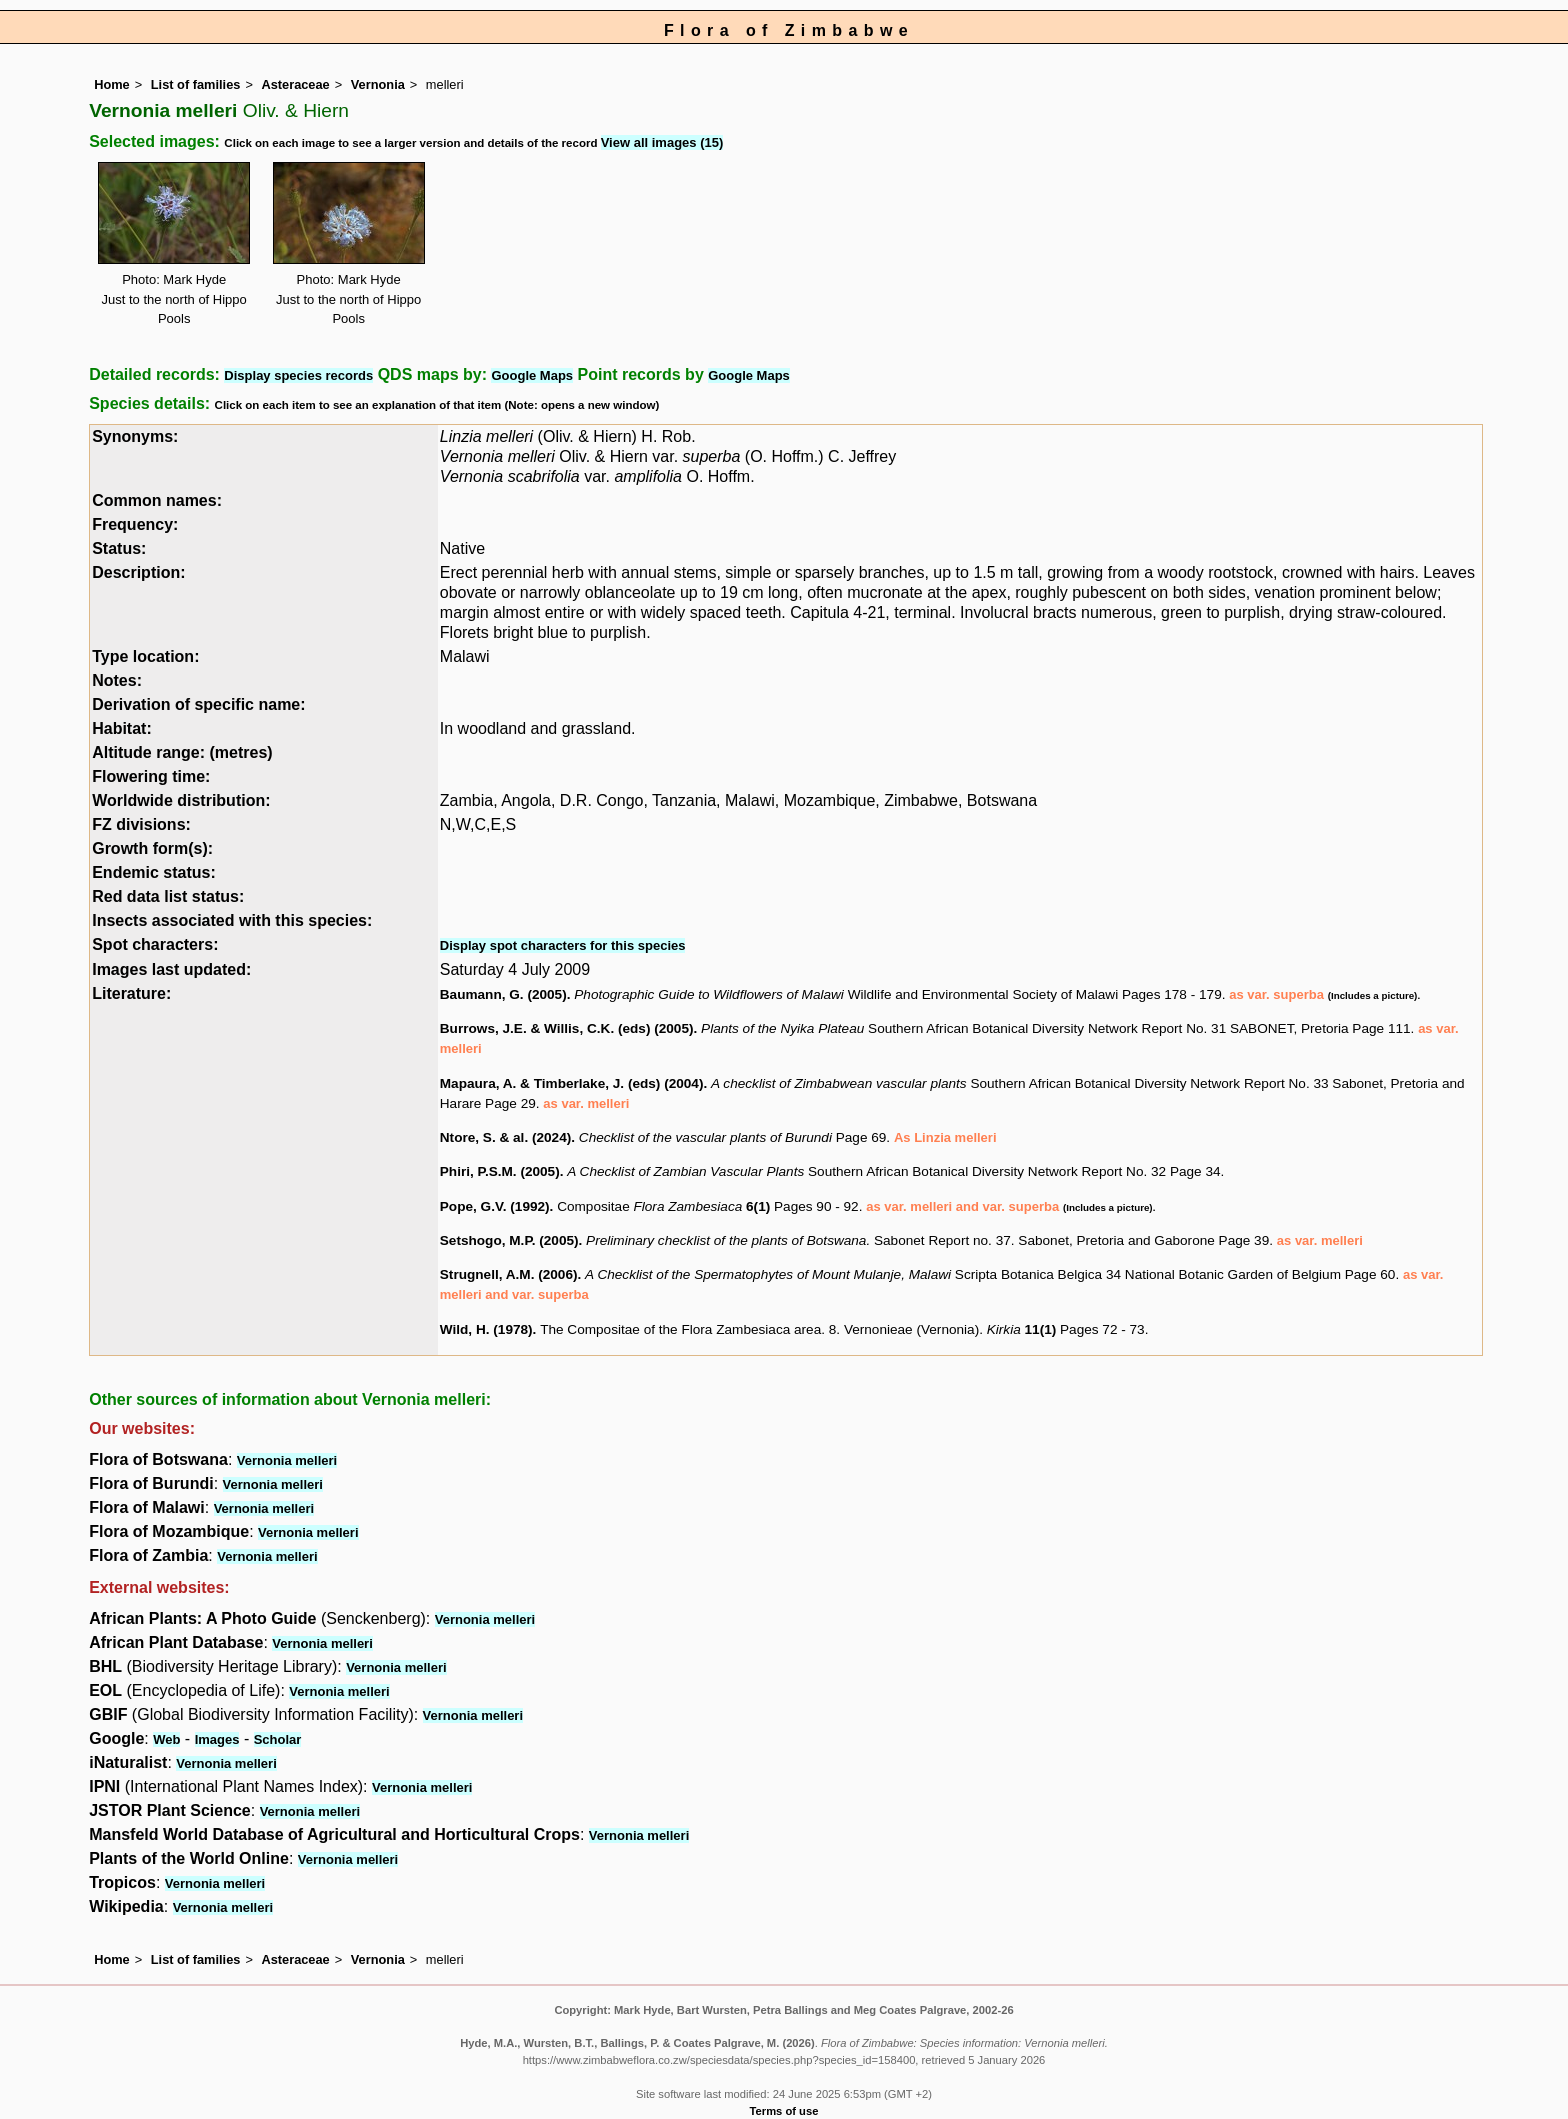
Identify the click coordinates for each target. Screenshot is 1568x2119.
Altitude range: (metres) (182, 752)
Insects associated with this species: (232, 920)
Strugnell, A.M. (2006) (509, 1274)
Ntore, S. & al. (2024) (505, 1137)
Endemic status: (154, 872)
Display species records (298, 375)
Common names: (157, 500)
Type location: (145, 656)
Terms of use (784, 2111)
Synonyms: (135, 436)
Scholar (278, 1739)
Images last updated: (171, 969)
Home (112, 84)
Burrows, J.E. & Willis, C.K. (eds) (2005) (567, 1028)
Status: (119, 548)
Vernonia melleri (287, 1460)
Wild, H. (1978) (486, 1329)
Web (166, 1739)
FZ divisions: (141, 824)
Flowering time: (151, 776)
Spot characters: (155, 944)
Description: (138, 572)
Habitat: (122, 728)
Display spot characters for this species (563, 945)
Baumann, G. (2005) (503, 994)
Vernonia (378, 84)
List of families (196, 84)
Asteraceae (295, 84)
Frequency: (135, 524)
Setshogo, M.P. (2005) (509, 1240)
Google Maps (532, 375)
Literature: (131, 993)
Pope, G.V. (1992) (495, 1206)
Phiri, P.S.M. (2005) (500, 1171)
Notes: (117, 680)
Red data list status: (168, 896)
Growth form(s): (152, 848)
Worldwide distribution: (181, 800)
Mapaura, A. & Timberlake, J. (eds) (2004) (572, 1083)
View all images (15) (662, 142)
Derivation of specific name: (198, 704)
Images (217, 1739)
